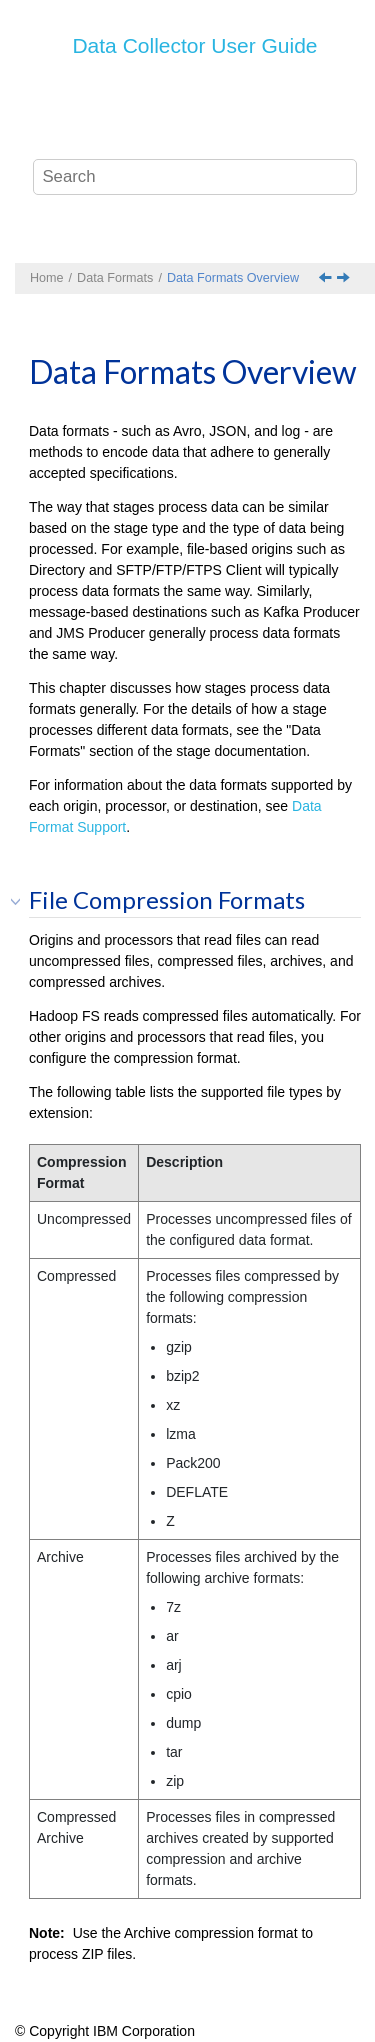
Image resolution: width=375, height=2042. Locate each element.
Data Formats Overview (233, 278)
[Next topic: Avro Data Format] (345, 279)
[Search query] (195, 177)
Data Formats (115, 278)
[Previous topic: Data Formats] (327, 279)
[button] (22, 901)
